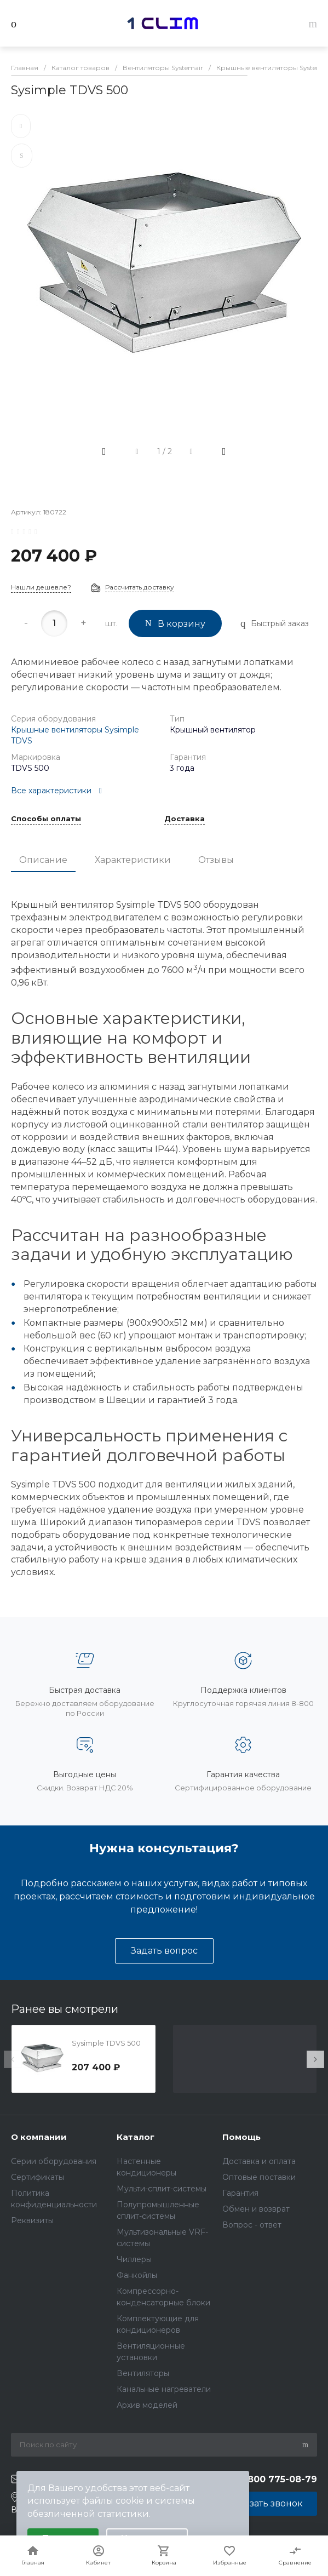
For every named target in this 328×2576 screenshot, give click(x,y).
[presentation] (12, 2059)
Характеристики (133, 860)
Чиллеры (134, 2259)
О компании (39, 2137)
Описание (43, 860)
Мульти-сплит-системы (161, 2189)
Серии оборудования (53, 2161)
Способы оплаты (46, 819)
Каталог (135, 2137)
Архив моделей (147, 2405)
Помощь (241, 2137)
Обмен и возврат (256, 2209)
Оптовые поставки (259, 2177)
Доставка (184, 819)
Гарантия (240, 2193)
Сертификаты (37, 2177)
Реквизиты (32, 2220)
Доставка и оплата (259, 2161)
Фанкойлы (137, 2275)
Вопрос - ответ (251, 2225)
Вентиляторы (143, 2373)
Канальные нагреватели (164, 2389)
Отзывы (216, 860)
